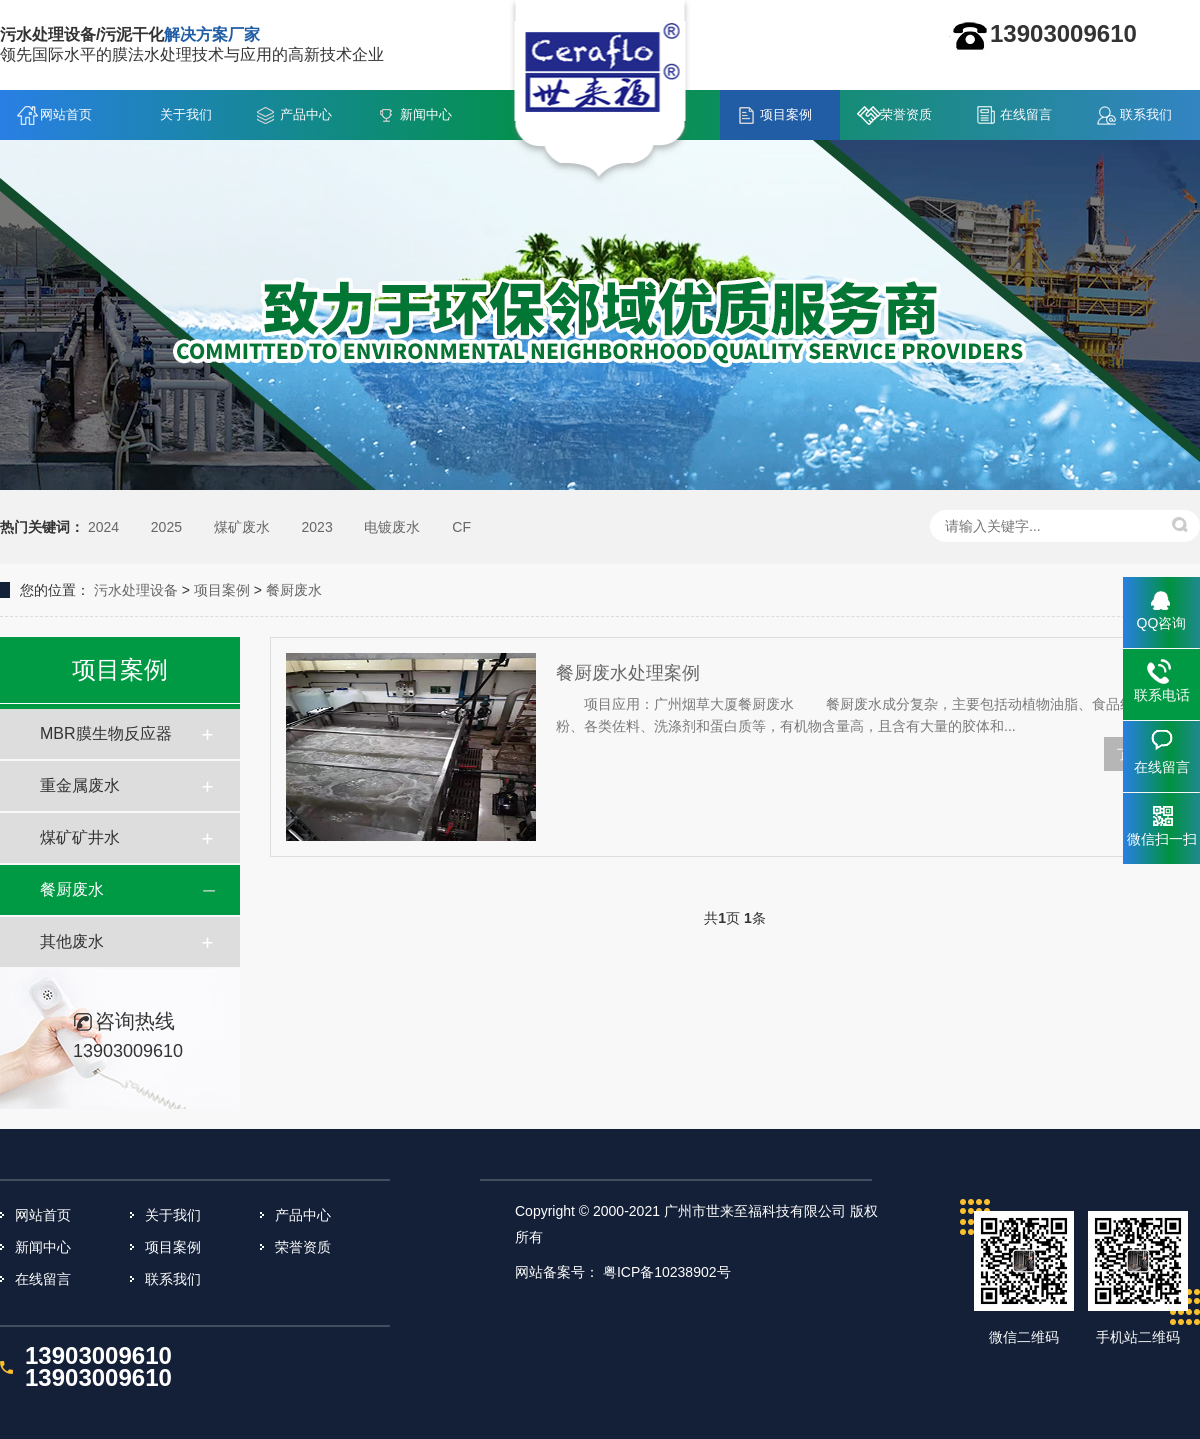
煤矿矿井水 (80, 837)
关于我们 (186, 114)
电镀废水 (392, 527)
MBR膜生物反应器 (106, 733)
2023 (317, 527)
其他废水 (72, 941)
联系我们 (1146, 114)
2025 (166, 527)
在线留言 (1026, 114)
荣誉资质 (906, 114)
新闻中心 (426, 114)
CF (461, 527)
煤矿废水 (242, 527)
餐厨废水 (294, 590)
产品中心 (306, 114)
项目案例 (786, 114)
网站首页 (66, 114)
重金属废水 (80, 785)
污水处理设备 (136, 590)
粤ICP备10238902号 (667, 1272)
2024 (103, 527)
